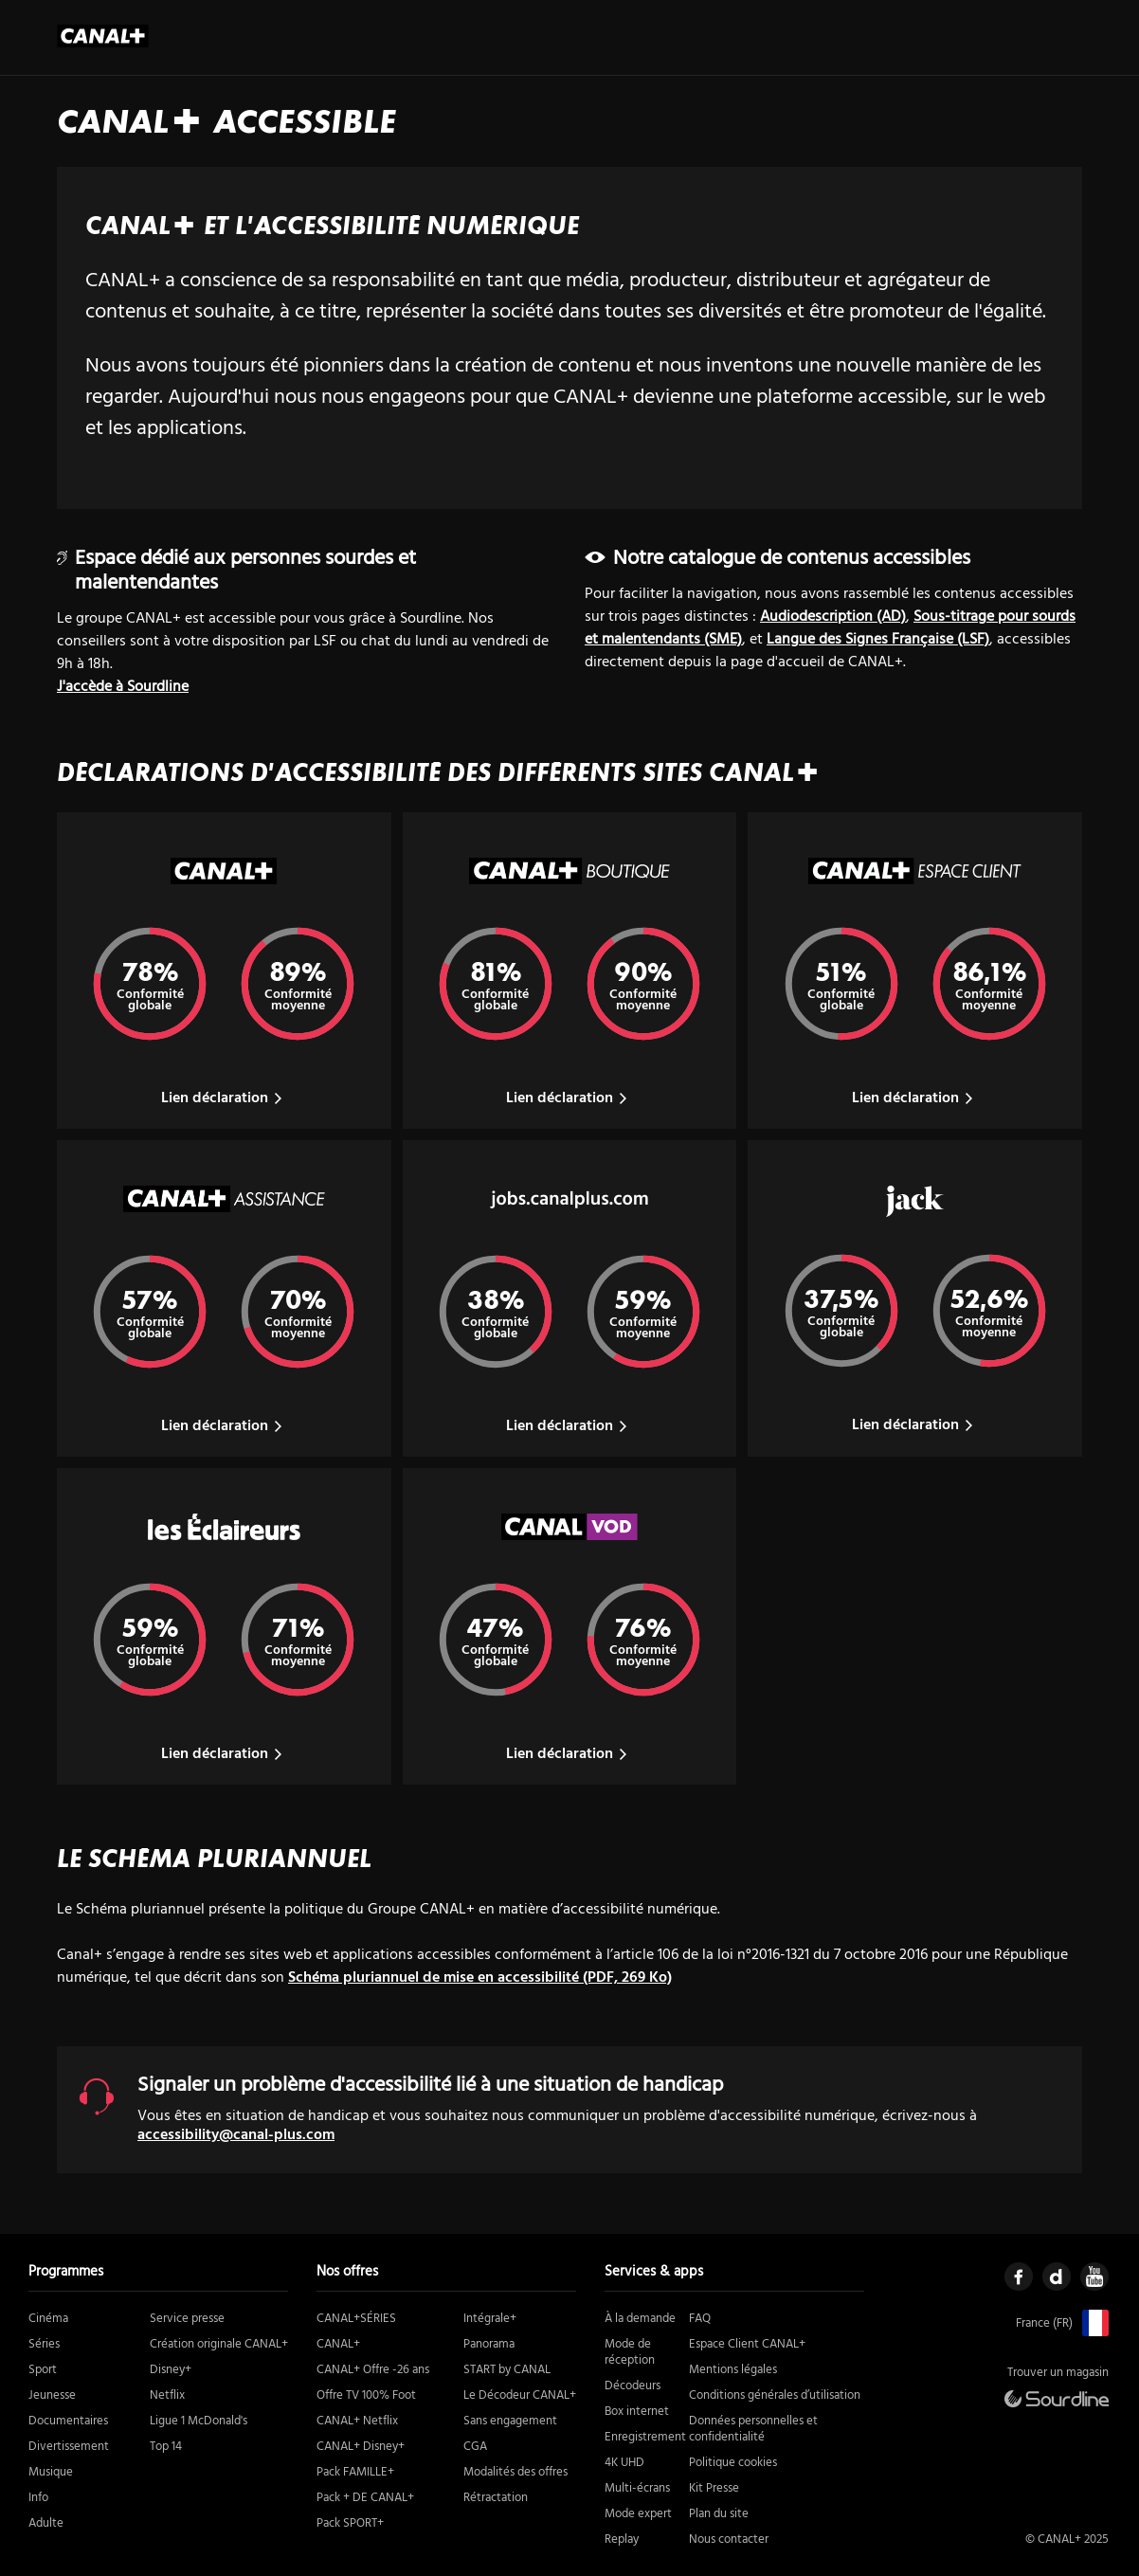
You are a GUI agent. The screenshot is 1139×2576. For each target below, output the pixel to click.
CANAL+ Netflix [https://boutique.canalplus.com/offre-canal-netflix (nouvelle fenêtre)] (357, 2421)
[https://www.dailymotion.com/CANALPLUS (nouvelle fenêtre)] (1056, 2276)
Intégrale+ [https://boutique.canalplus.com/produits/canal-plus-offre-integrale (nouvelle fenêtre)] (489, 2319)
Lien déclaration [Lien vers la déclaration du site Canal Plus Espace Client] (915, 1098)
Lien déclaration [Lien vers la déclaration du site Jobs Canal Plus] (569, 1426)
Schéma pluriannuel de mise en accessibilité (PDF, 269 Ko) (480, 1978)
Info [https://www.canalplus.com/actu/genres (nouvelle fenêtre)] (38, 2498)
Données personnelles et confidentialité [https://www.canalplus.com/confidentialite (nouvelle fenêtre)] (753, 2429)
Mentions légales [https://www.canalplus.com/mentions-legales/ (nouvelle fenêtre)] (733, 2370)
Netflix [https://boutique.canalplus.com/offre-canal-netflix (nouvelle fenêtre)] (167, 2395)
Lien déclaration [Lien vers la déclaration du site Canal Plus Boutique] (569, 1098)
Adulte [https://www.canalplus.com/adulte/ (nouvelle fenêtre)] (45, 2523)
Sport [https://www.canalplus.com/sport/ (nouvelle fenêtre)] (42, 2370)
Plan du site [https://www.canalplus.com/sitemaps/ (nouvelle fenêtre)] (719, 2514)
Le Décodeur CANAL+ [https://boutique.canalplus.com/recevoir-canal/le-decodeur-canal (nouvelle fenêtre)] (519, 2395)
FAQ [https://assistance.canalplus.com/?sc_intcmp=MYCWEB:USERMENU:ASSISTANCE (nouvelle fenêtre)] (700, 2319)
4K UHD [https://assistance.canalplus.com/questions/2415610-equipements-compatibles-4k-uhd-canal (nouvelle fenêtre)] (624, 2463)
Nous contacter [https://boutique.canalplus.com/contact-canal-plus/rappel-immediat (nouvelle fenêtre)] (728, 2539)
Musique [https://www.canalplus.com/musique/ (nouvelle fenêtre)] (50, 2472)
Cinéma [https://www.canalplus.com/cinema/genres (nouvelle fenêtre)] (48, 2319)
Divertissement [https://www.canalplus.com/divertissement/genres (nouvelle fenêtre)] (68, 2447)
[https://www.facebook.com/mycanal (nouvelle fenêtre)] (1018, 2276)
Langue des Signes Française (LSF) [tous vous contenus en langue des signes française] (878, 639)
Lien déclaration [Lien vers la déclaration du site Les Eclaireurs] (224, 1754)
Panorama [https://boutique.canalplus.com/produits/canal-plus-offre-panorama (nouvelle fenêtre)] (489, 2344)
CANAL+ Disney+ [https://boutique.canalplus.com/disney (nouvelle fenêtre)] (360, 2447)
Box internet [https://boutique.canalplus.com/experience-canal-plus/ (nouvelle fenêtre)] (637, 2412)
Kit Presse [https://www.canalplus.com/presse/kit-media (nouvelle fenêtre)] (714, 2488)
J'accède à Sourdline (123, 687)
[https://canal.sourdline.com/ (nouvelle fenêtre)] (1056, 2398)
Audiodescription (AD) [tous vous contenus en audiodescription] (833, 617)
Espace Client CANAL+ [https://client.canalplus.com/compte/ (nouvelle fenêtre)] (747, 2344)
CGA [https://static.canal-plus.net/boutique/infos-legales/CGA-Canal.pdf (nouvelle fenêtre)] (475, 2447)
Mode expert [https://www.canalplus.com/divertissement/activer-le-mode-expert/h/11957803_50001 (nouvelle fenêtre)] (638, 2514)
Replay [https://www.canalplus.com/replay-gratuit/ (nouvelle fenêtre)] (622, 2539)
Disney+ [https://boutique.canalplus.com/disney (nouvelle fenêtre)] (170, 2370)
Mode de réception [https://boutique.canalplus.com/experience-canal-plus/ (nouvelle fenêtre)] (630, 2352)
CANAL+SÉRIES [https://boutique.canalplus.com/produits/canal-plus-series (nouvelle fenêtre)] (356, 2319)
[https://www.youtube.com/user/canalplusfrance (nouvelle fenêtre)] (1094, 2276)
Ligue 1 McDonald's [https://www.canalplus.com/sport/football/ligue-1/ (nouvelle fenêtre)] (198, 2421)
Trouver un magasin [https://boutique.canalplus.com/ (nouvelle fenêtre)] (1058, 2373)
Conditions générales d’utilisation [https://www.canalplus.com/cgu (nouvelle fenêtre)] (774, 2395)
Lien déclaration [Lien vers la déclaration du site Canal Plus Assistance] (224, 1426)
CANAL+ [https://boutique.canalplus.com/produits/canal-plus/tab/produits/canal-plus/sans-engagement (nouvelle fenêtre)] (338, 2344)
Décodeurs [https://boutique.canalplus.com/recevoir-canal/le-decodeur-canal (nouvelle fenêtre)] (632, 2386)
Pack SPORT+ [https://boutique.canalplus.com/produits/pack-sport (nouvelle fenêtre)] (350, 2523)
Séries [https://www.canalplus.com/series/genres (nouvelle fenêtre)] (44, 2344)
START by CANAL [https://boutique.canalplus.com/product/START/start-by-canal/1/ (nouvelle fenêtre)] (507, 2370)
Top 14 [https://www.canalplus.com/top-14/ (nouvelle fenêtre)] (166, 2447)
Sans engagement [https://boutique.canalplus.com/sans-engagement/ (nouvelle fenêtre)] (510, 2421)
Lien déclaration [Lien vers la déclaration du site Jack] (915, 1425)
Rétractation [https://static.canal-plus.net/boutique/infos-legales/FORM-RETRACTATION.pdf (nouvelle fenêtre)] (495, 2498)
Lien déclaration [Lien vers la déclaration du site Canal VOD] (569, 1754)
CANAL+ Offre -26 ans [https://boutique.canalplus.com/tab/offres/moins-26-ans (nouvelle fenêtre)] (372, 2370)
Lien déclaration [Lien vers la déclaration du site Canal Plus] (224, 1098)
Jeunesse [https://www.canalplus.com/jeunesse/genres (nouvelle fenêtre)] (52, 2395)
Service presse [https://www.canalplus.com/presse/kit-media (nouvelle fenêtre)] (187, 2319)
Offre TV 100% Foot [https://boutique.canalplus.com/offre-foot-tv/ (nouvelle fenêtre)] (366, 2395)
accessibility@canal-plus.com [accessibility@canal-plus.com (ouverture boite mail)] (235, 2135)
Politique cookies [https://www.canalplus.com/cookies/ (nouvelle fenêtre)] (733, 2463)
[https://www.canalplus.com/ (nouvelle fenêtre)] (1091, 2323)
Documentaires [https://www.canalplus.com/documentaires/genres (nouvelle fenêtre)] (68, 2421)
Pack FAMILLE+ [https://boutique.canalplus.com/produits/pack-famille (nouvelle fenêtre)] (355, 2472)
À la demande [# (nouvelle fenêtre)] (640, 2319)
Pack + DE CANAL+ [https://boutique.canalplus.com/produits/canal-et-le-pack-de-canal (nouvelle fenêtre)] (365, 2498)
